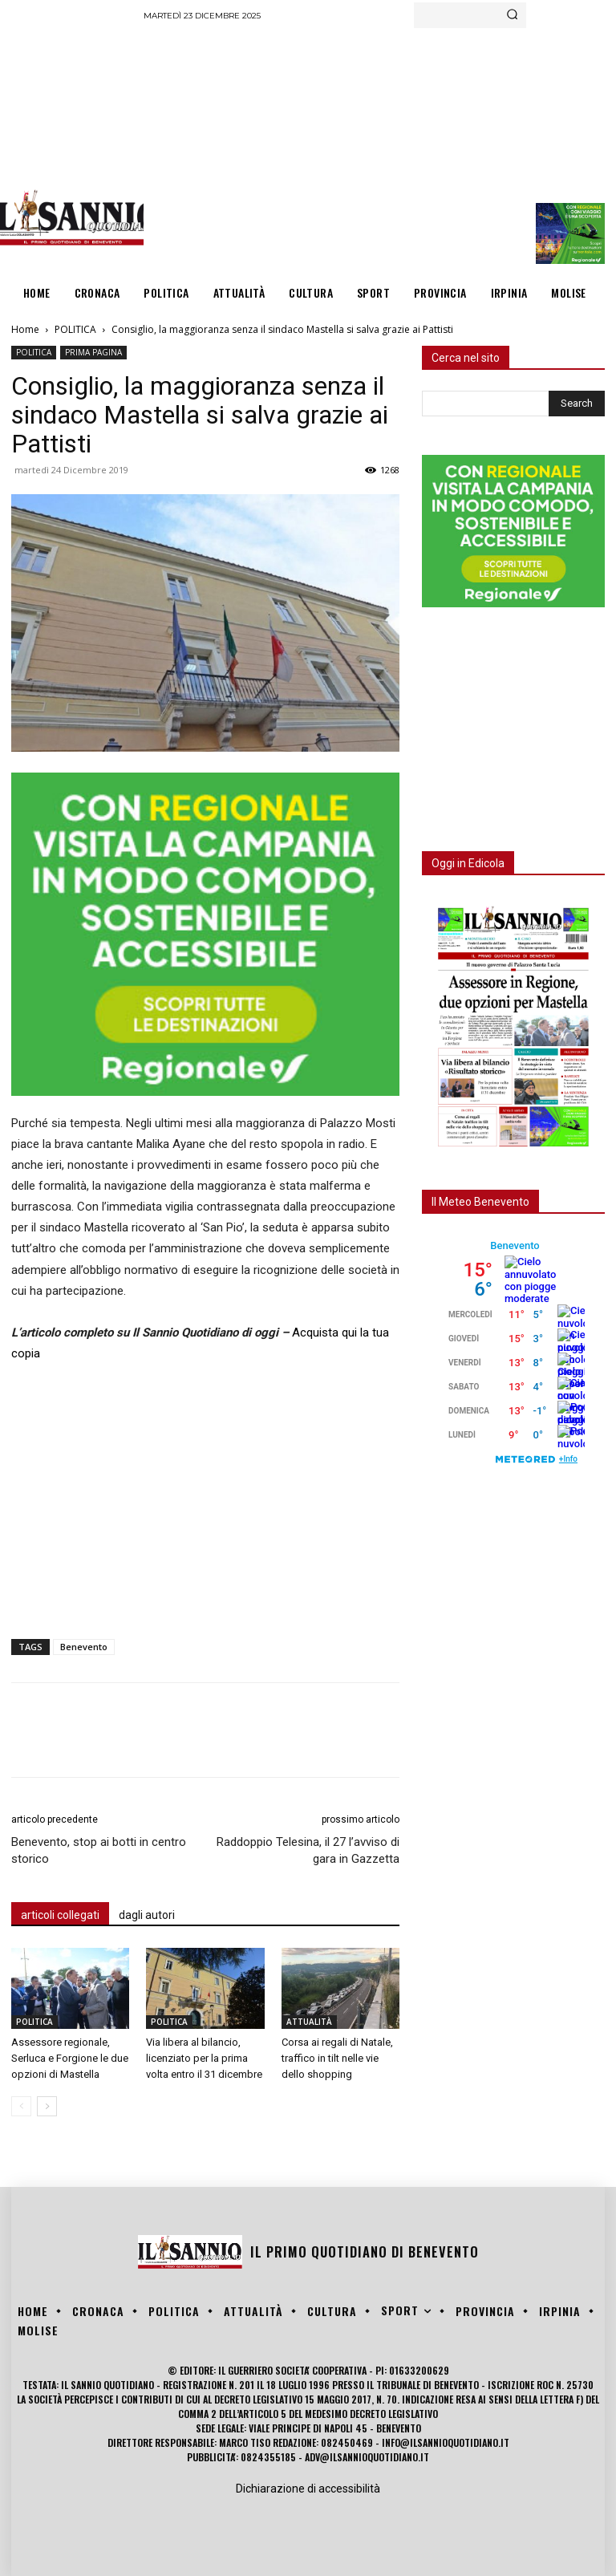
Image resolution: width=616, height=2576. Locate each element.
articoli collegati (60, 1915)
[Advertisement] (379, 148)
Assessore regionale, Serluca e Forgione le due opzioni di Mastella (69, 2058)
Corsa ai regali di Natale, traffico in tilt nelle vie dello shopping (337, 2058)
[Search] (512, 15)
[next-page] (47, 2106)
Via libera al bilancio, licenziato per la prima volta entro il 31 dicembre (204, 2058)
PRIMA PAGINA (93, 352)
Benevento (83, 1647)
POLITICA (75, 329)
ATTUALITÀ (309, 2021)
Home (25, 329)
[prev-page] (21, 2106)
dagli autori (147, 1915)
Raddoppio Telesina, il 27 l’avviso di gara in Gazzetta (308, 1850)
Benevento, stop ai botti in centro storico (98, 1850)
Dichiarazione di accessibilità (308, 2488)
